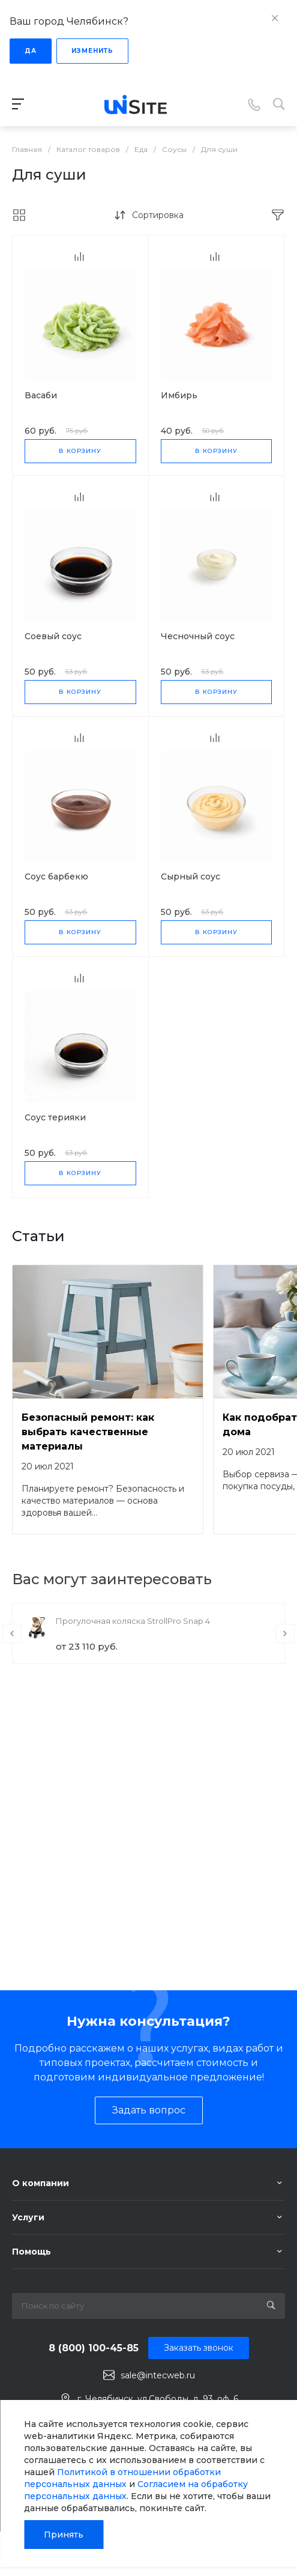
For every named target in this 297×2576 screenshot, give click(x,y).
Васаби (41, 395)
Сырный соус (190, 876)
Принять (63, 2534)
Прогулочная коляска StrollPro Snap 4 (133, 1621)
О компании (40, 2183)
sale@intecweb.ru (158, 2375)
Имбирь (179, 395)
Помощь (31, 2251)
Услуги (28, 2217)
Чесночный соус (198, 636)
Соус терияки (55, 1117)
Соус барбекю (56, 876)
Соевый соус (53, 636)
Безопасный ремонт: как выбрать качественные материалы (88, 1432)
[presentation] (12, 1633)
